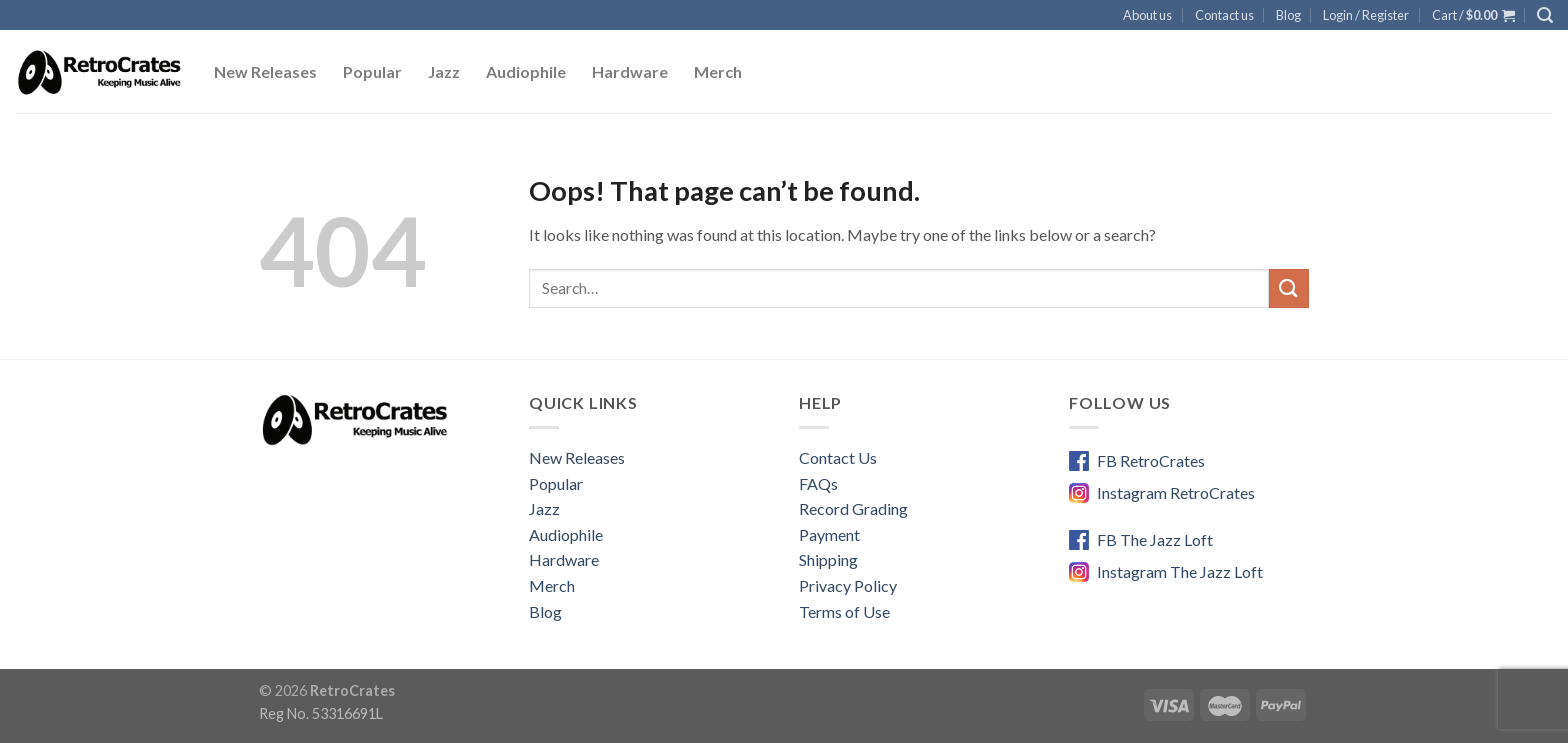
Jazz (444, 71)
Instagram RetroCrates (1176, 492)
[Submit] (1289, 288)
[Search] (1545, 15)
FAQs (818, 483)
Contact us (1224, 15)
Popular (372, 71)
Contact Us (838, 457)
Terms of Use (844, 611)
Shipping (828, 559)
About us (1147, 15)
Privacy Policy (848, 585)
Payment (829, 534)
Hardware (630, 71)
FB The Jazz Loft (1155, 539)
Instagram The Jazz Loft (1180, 571)
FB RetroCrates (1151, 460)
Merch (718, 71)
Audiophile (526, 71)
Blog (1288, 15)
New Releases (265, 71)
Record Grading (853, 508)
